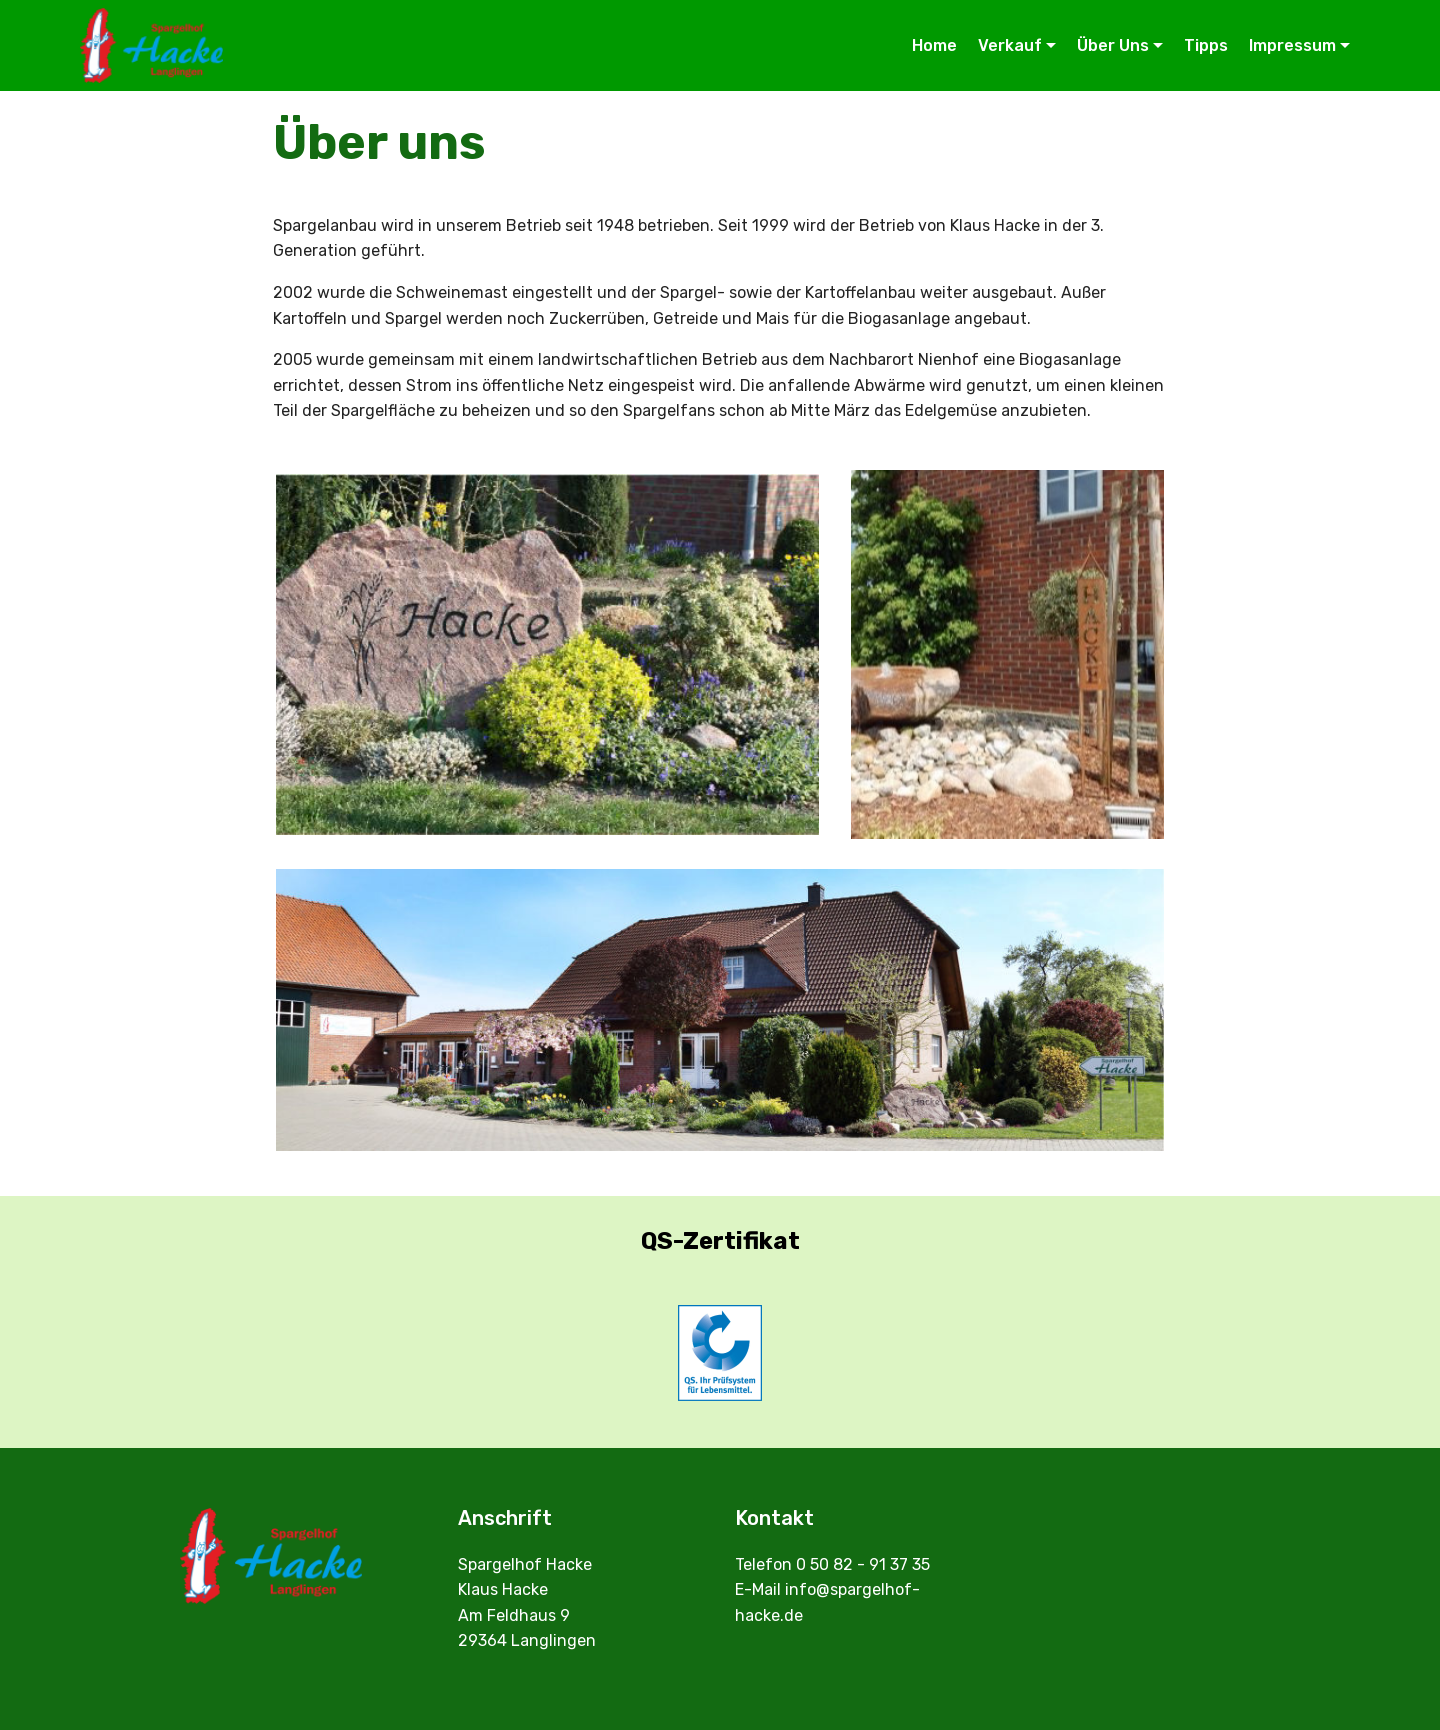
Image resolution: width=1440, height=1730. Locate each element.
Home (934, 45)
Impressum (1292, 45)
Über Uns (1113, 45)
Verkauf (1010, 45)
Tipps (1206, 45)
